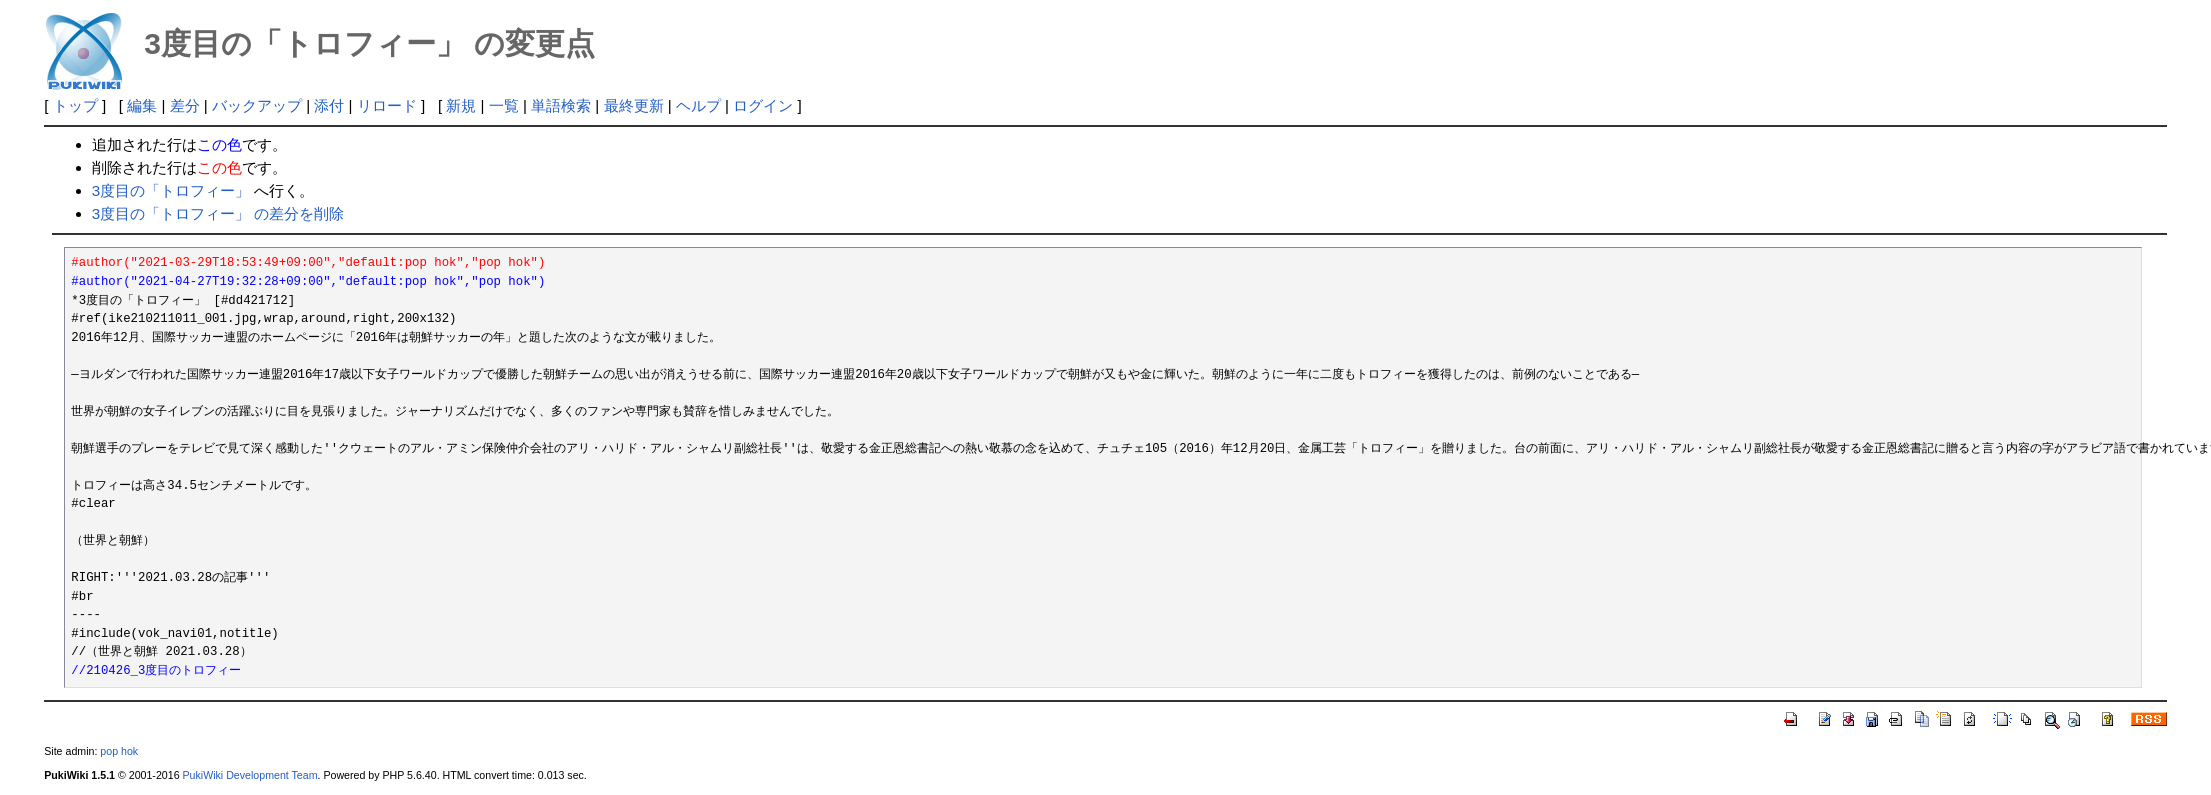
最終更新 (634, 105)
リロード (387, 105)
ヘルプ (698, 105)
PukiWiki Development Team (250, 775)
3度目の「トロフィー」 (171, 190)
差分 (185, 105)
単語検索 (561, 105)
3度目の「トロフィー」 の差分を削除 (218, 213)
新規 (461, 105)
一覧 (504, 105)
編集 (142, 105)
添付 (329, 105)
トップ (75, 105)
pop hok (119, 751)
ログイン (763, 105)
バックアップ (257, 105)
